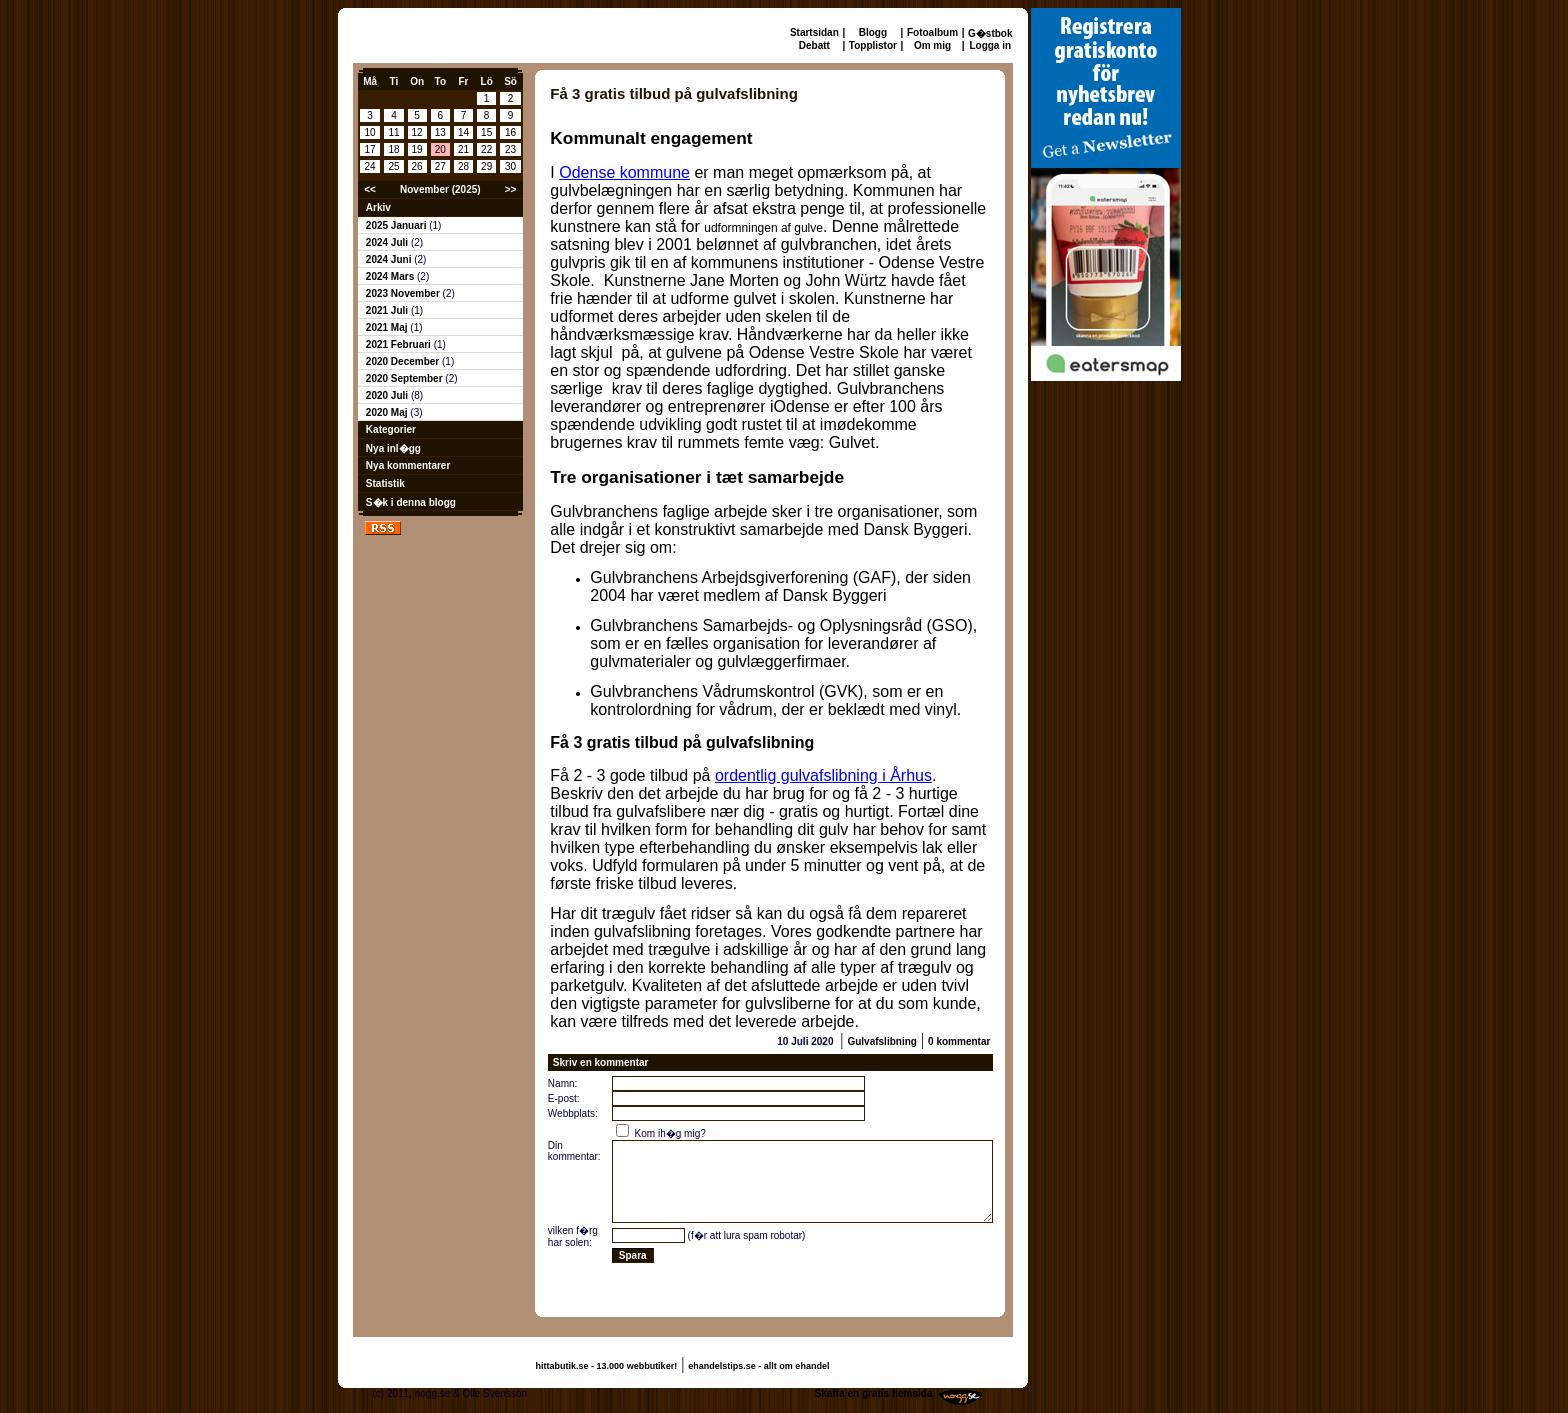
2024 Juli (388, 242)
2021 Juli (388, 310)
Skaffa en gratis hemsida (874, 1393)
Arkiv (378, 207)
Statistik (385, 483)
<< (370, 189)
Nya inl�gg (393, 448)
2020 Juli (388, 395)
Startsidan (814, 32)
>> (511, 189)
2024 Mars (391, 276)
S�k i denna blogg (411, 502)
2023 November (404, 293)
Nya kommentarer (408, 465)
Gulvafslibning (881, 1041)
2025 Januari (397, 225)
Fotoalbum (932, 32)
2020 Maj (388, 412)
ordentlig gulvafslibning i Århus (823, 775)
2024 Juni (390, 259)
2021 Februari (400, 344)
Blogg (873, 32)
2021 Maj (388, 327)
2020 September (406, 378)
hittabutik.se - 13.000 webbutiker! (607, 1366)
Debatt (814, 45)
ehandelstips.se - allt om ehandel (758, 1366)
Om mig (932, 45)
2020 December (404, 361)
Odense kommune (624, 172)
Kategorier (391, 429)
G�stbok (990, 33)
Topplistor (873, 45)
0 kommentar (959, 1041)
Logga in (990, 45)
